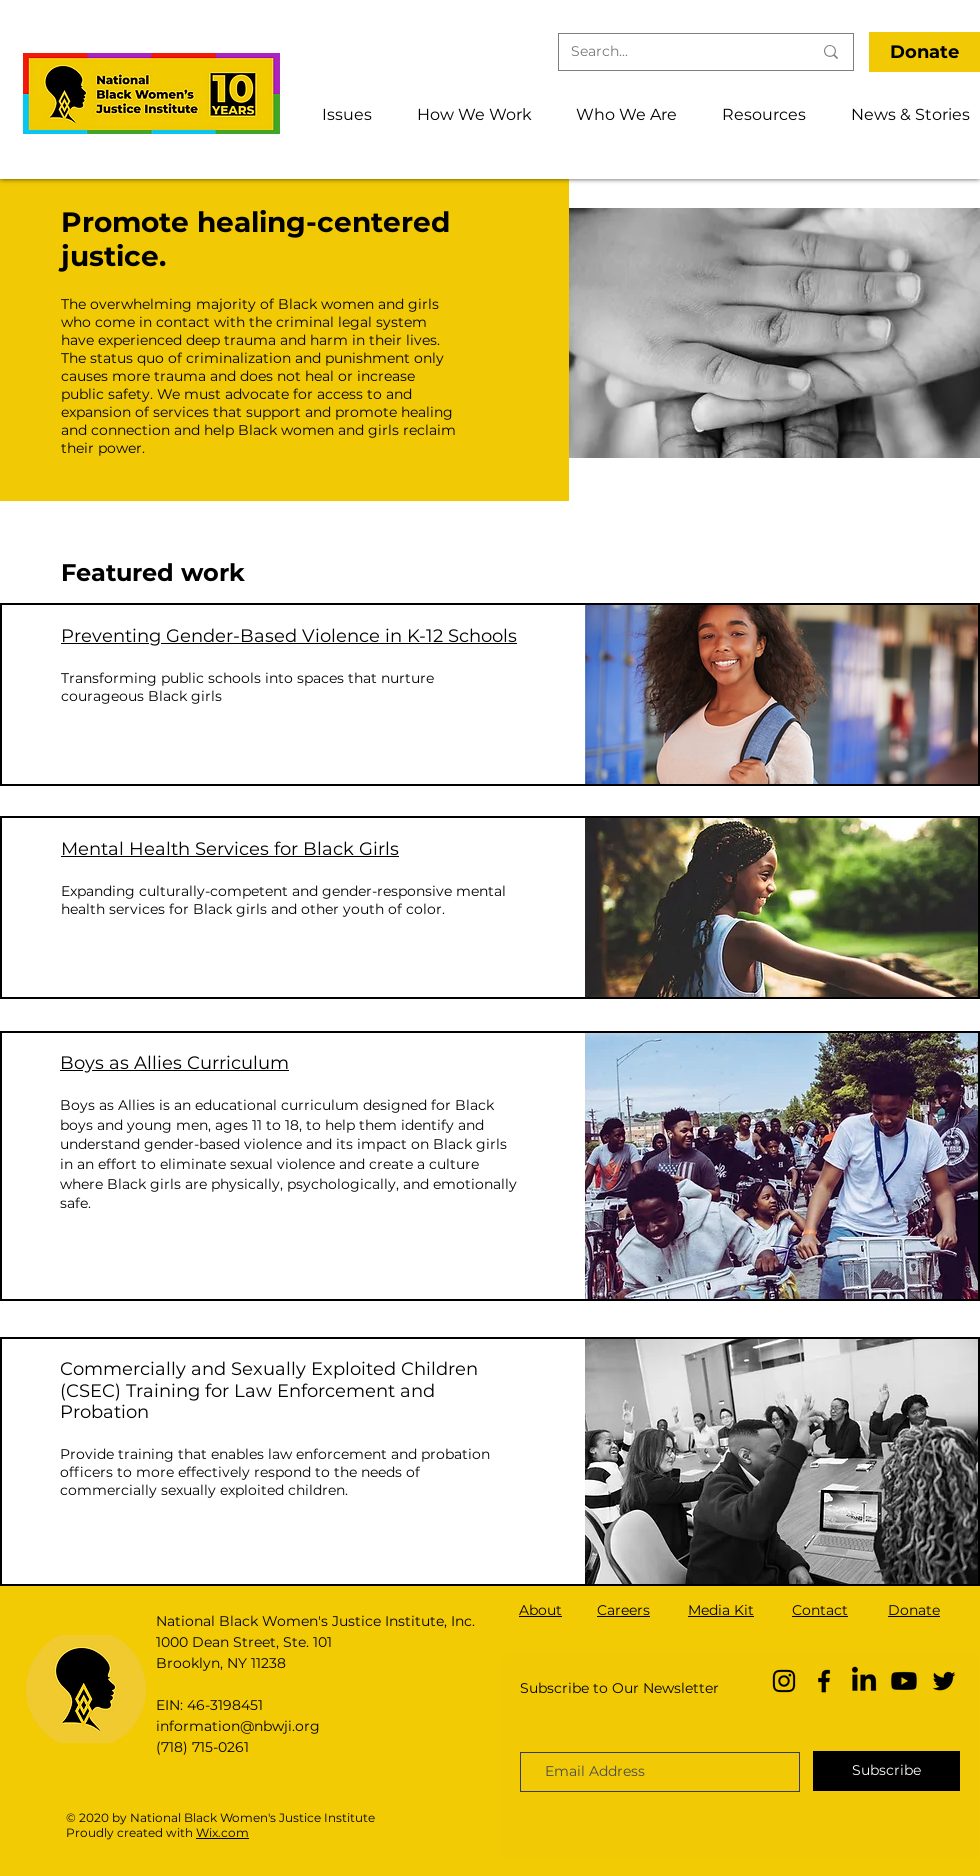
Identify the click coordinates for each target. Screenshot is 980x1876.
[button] (338, 114)
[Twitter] (944, 1681)
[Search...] (676, 52)
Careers (623, 1610)
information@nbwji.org (238, 1726)
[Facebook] (824, 1681)
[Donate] (924, 52)
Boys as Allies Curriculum (174, 1063)
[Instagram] (784, 1681)
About (540, 1610)
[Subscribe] (886, 1771)
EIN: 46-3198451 (209, 1705)
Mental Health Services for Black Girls (230, 849)
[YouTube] (904, 1681)
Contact (820, 1610)
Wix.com (222, 1832)
